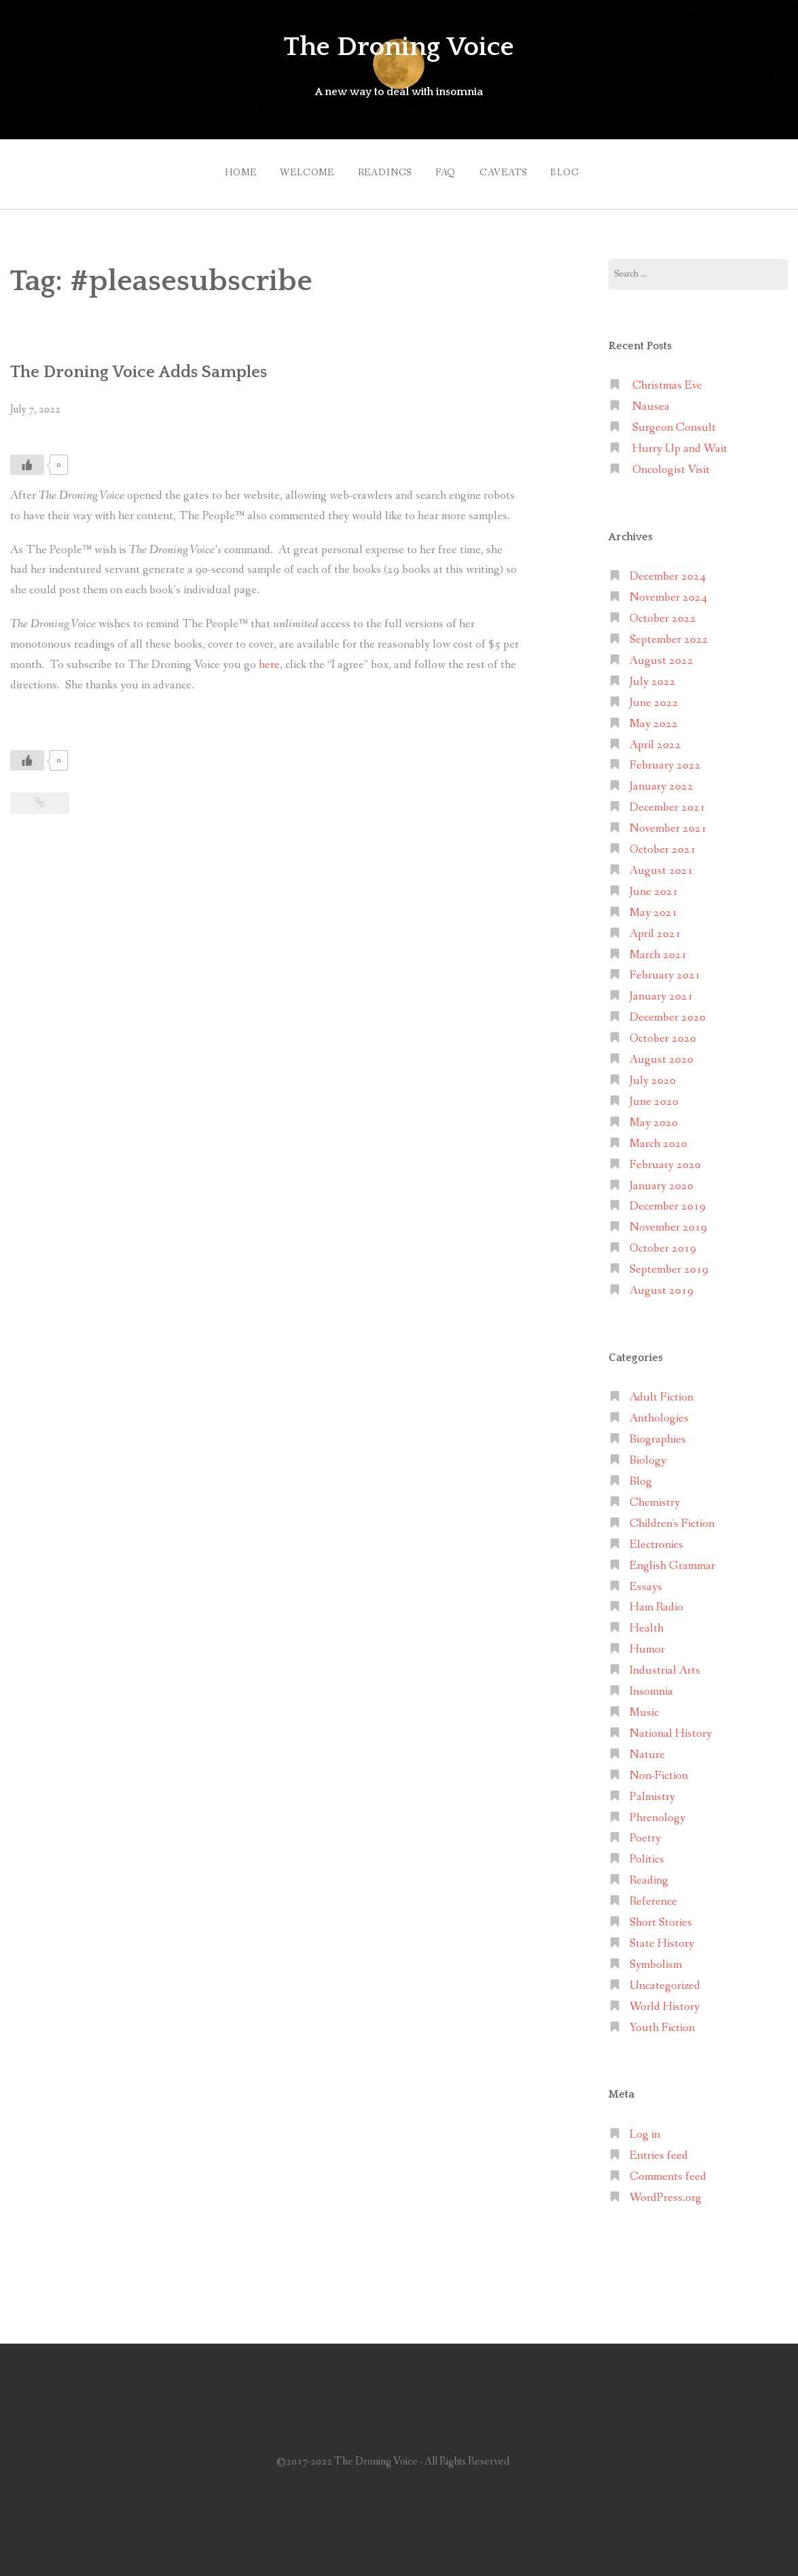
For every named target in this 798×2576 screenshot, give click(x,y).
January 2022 (661, 780)
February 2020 (665, 1158)
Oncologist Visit (671, 463)
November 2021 (668, 822)
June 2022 (654, 696)
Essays (646, 1580)
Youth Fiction (662, 2021)
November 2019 (668, 1221)
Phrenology (657, 1811)
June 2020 (654, 1095)
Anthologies (659, 1412)
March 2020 (658, 1137)
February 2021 (665, 969)
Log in (645, 2128)
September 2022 (669, 633)
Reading (649, 1874)
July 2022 (653, 675)
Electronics (656, 1538)
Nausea (651, 400)
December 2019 (668, 1200)
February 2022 (665, 759)
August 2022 (661, 654)
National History (671, 1727)
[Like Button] (27, 458)
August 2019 (661, 1284)
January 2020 (661, 1179)
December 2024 (668, 570)
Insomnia (651, 1685)
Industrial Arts (665, 1664)
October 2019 (663, 1242)
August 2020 (661, 1053)
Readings (379, 169)
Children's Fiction (672, 1517)
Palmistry (652, 1790)
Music (644, 1706)
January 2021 (661, 990)
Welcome (295, 169)
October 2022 (663, 612)
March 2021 (658, 948)
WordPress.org (666, 2191)
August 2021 (661, 864)
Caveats (509, 169)
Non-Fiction (659, 1769)
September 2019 (669, 1263)
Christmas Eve (667, 379)
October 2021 (663, 843)
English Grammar (672, 1559)
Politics (647, 1853)
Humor (647, 1643)
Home (222, 169)
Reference (653, 1895)
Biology (648, 1454)
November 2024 (668, 591)
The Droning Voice (399, 46)
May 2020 (654, 1116)
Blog (576, 169)
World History (665, 2000)
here (269, 658)
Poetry (645, 1832)
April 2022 (655, 738)
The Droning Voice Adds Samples (151, 365)
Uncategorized (665, 1979)
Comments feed (668, 2170)
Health (647, 1622)
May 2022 (654, 717)
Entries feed (659, 2149)
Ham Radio (656, 1601)
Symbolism (656, 1958)
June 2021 (654, 885)
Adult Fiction (661, 1391)
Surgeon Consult (674, 421)
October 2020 (663, 1032)
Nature (647, 1748)
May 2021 (654, 906)
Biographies (658, 1433)
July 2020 (653, 1074)
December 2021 (668, 801)
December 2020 (668, 1011)
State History (662, 1937)
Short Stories (661, 1916)
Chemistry (655, 1496)
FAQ (445, 169)
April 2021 (655, 927)
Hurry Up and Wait (679, 442)
